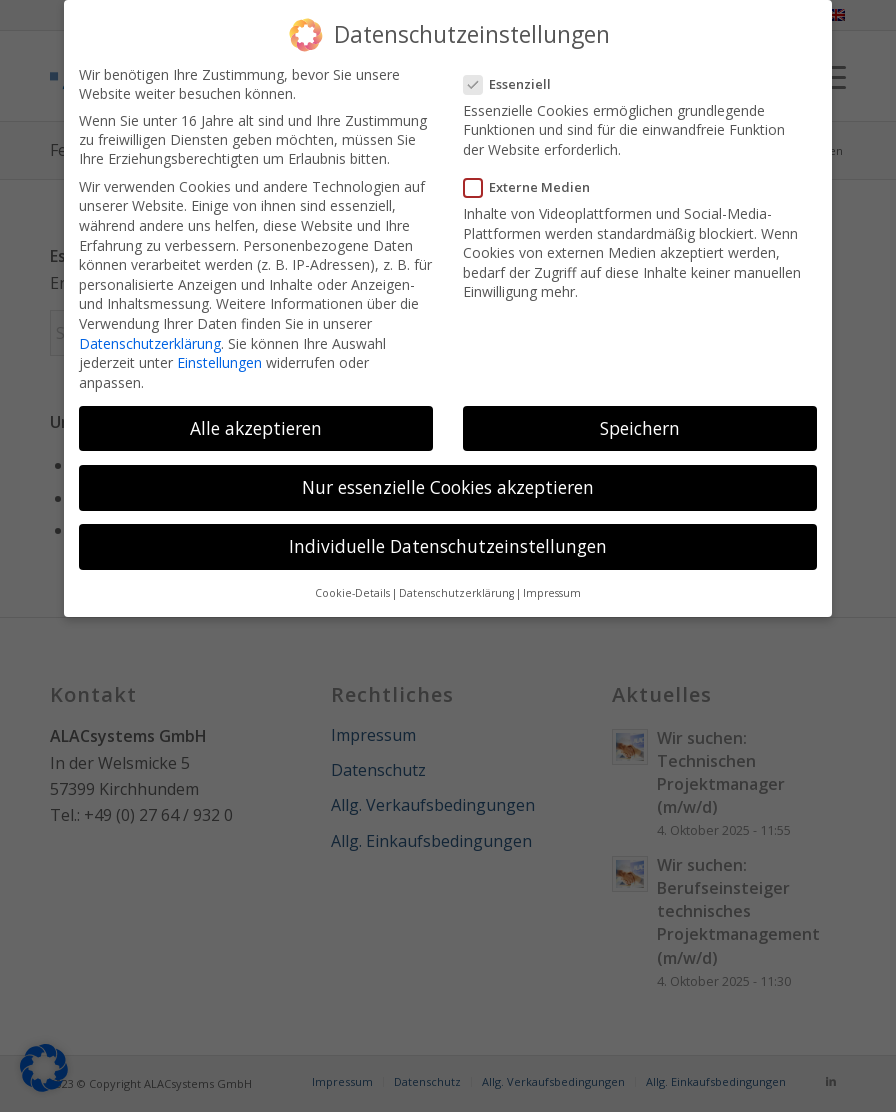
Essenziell (515, 84)
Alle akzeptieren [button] (256, 428)
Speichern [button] (640, 428)
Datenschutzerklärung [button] (456, 593)
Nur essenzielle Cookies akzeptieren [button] (448, 487)
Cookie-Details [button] (352, 593)
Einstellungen (219, 362)
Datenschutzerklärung (150, 343)
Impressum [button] (552, 593)
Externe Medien (535, 187)
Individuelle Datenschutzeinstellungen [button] (448, 546)
